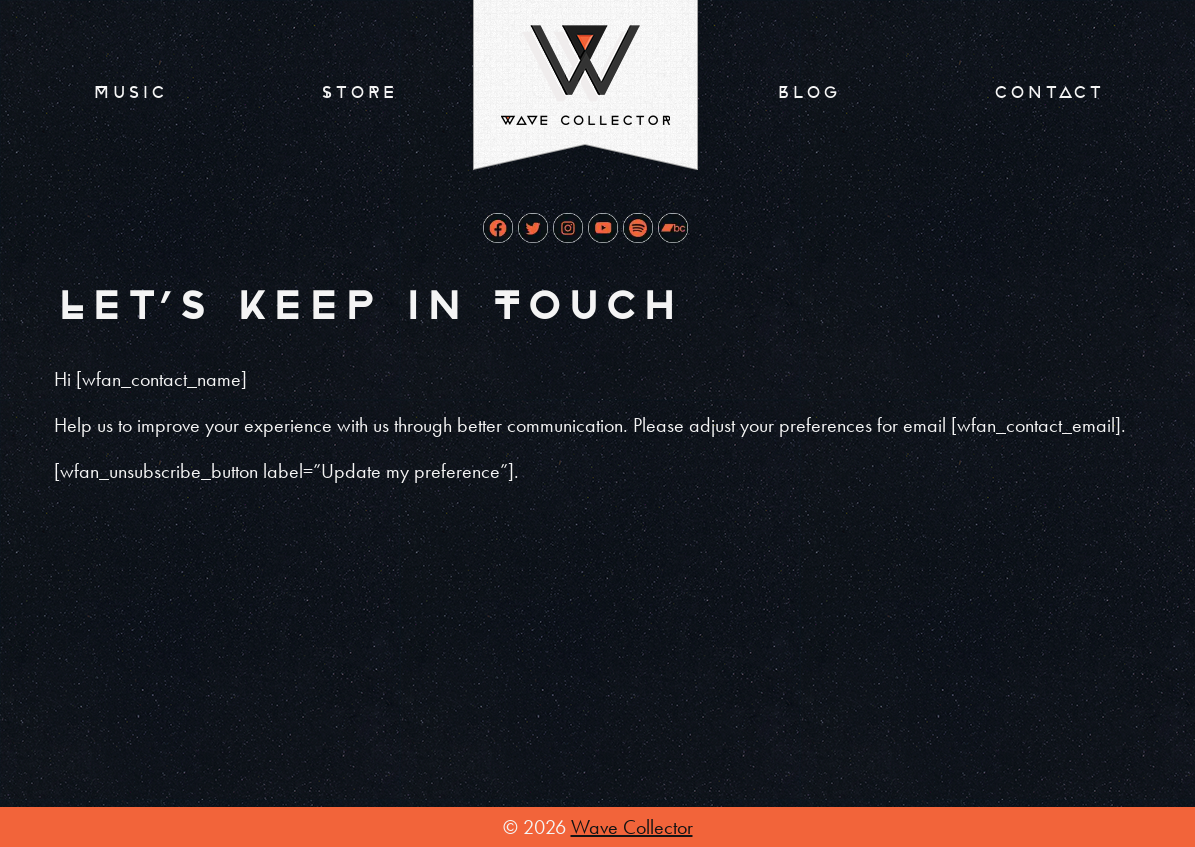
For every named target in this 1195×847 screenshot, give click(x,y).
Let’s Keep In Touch (366, 306)
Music (129, 92)
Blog (807, 92)
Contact (1048, 92)
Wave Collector (632, 827)
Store (358, 92)
